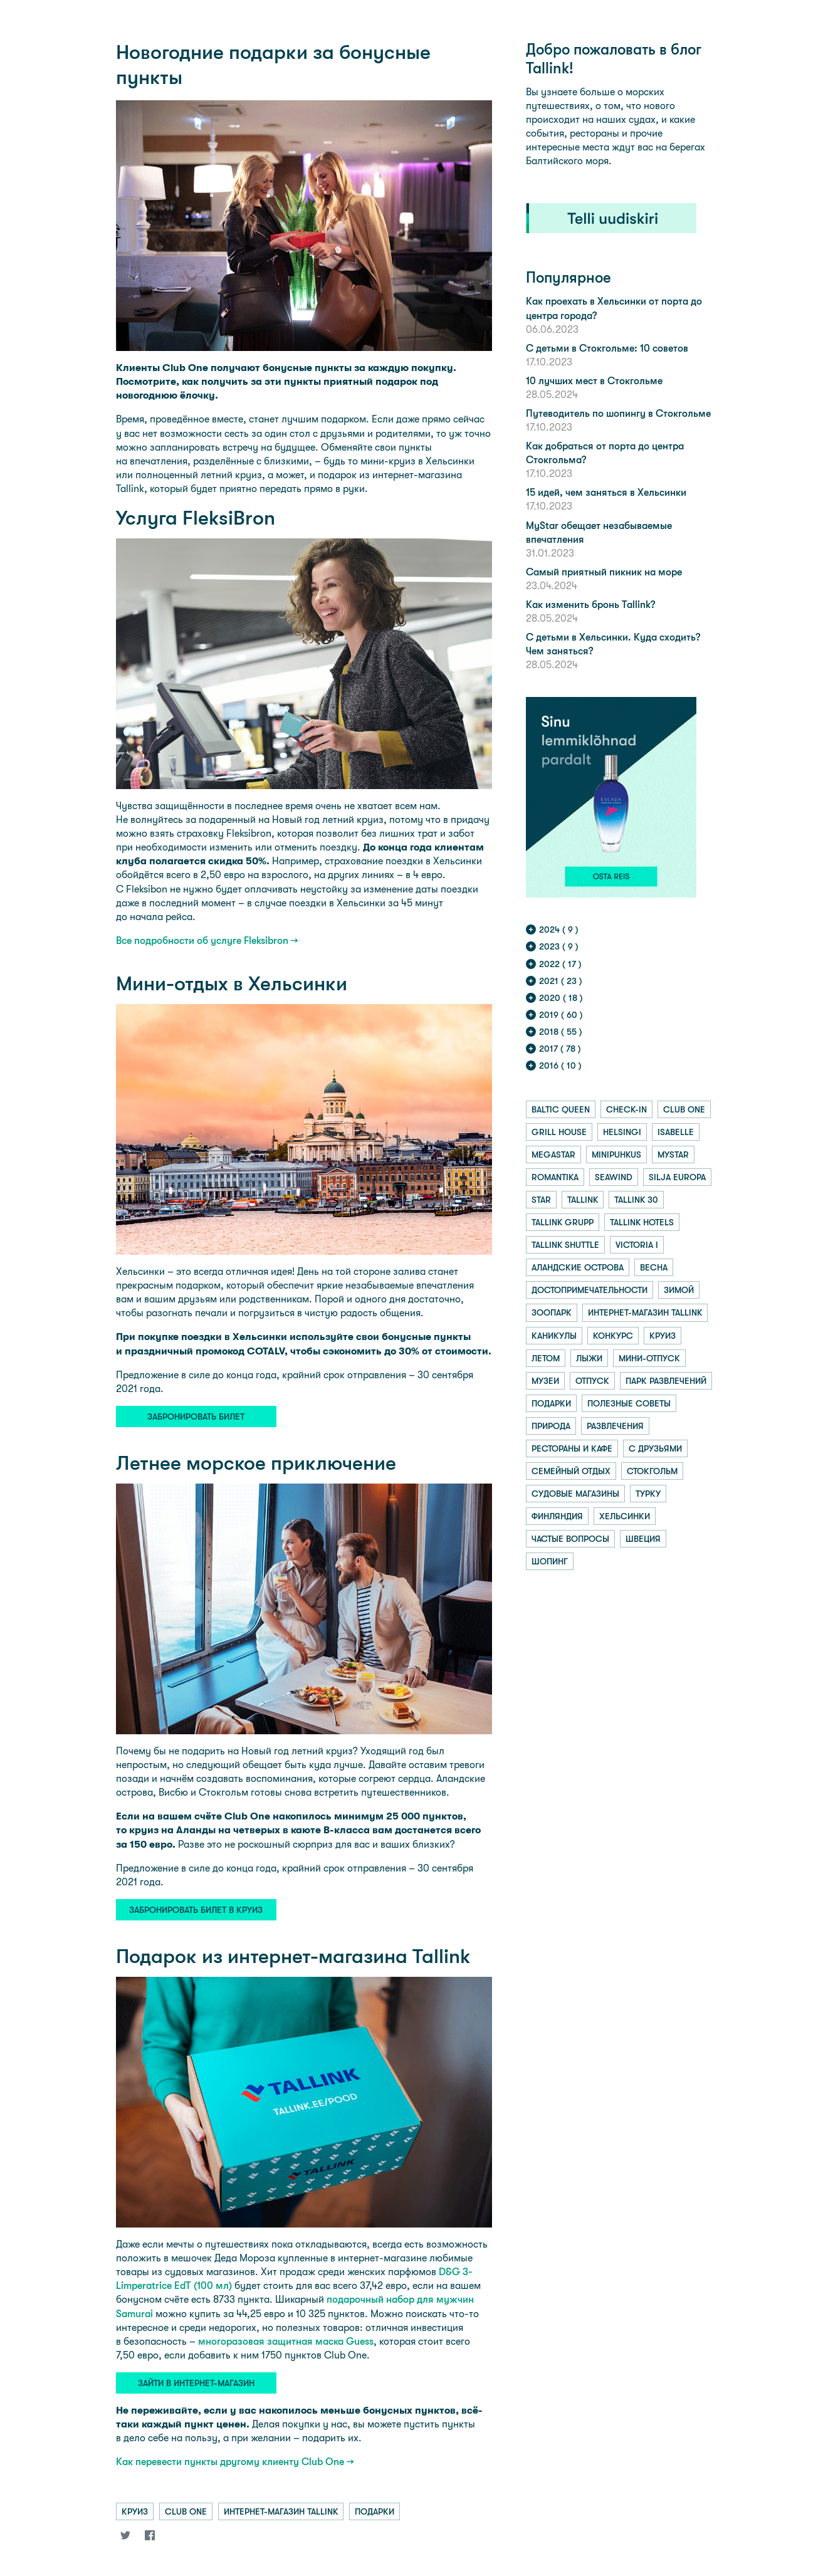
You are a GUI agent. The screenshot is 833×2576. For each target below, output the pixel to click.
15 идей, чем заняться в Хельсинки (606, 492)
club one (186, 2511)
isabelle (675, 1132)
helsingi (622, 1132)
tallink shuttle (565, 1245)
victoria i (637, 1245)
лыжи (589, 1358)
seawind (613, 1177)
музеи (545, 1381)
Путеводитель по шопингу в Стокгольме (618, 413)
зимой (679, 1290)
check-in (626, 1109)
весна (654, 1267)
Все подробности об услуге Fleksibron (202, 940)
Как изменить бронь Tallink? (590, 604)
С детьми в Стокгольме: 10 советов (607, 348)
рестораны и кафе (572, 1448)
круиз (135, 2511)
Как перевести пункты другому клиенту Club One (230, 2462)
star (541, 1200)
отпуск (592, 1381)
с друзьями (655, 1448)
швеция (643, 1539)
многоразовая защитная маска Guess (286, 2341)
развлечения (615, 1426)
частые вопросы (570, 1539)
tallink (582, 1200)
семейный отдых (571, 1471)
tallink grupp (563, 1222)
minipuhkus (616, 1154)
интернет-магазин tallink (281, 2511)
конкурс (613, 1336)
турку (648, 1494)
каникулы (554, 1336)
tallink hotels (642, 1222)
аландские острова (578, 1267)
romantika (555, 1177)
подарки (374, 2511)
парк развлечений (666, 1381)
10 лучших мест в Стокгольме (594, 381)
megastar (553, 1154)
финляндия (557, 1516)
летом (546, 1358)
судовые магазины (575, 1494)
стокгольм (652, 1471)
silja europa (677, 1177)
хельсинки (624, 1516)
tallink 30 (636, 1200)
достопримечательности (589, 1290)
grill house (559, 1132)
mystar (673, 1154)
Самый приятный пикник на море (604, 572)
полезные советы (629, 1403)
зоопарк (552, 1312)
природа (551, 1426)
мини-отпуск (649, 1358)
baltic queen (561, 1109)
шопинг (550, 1561)
